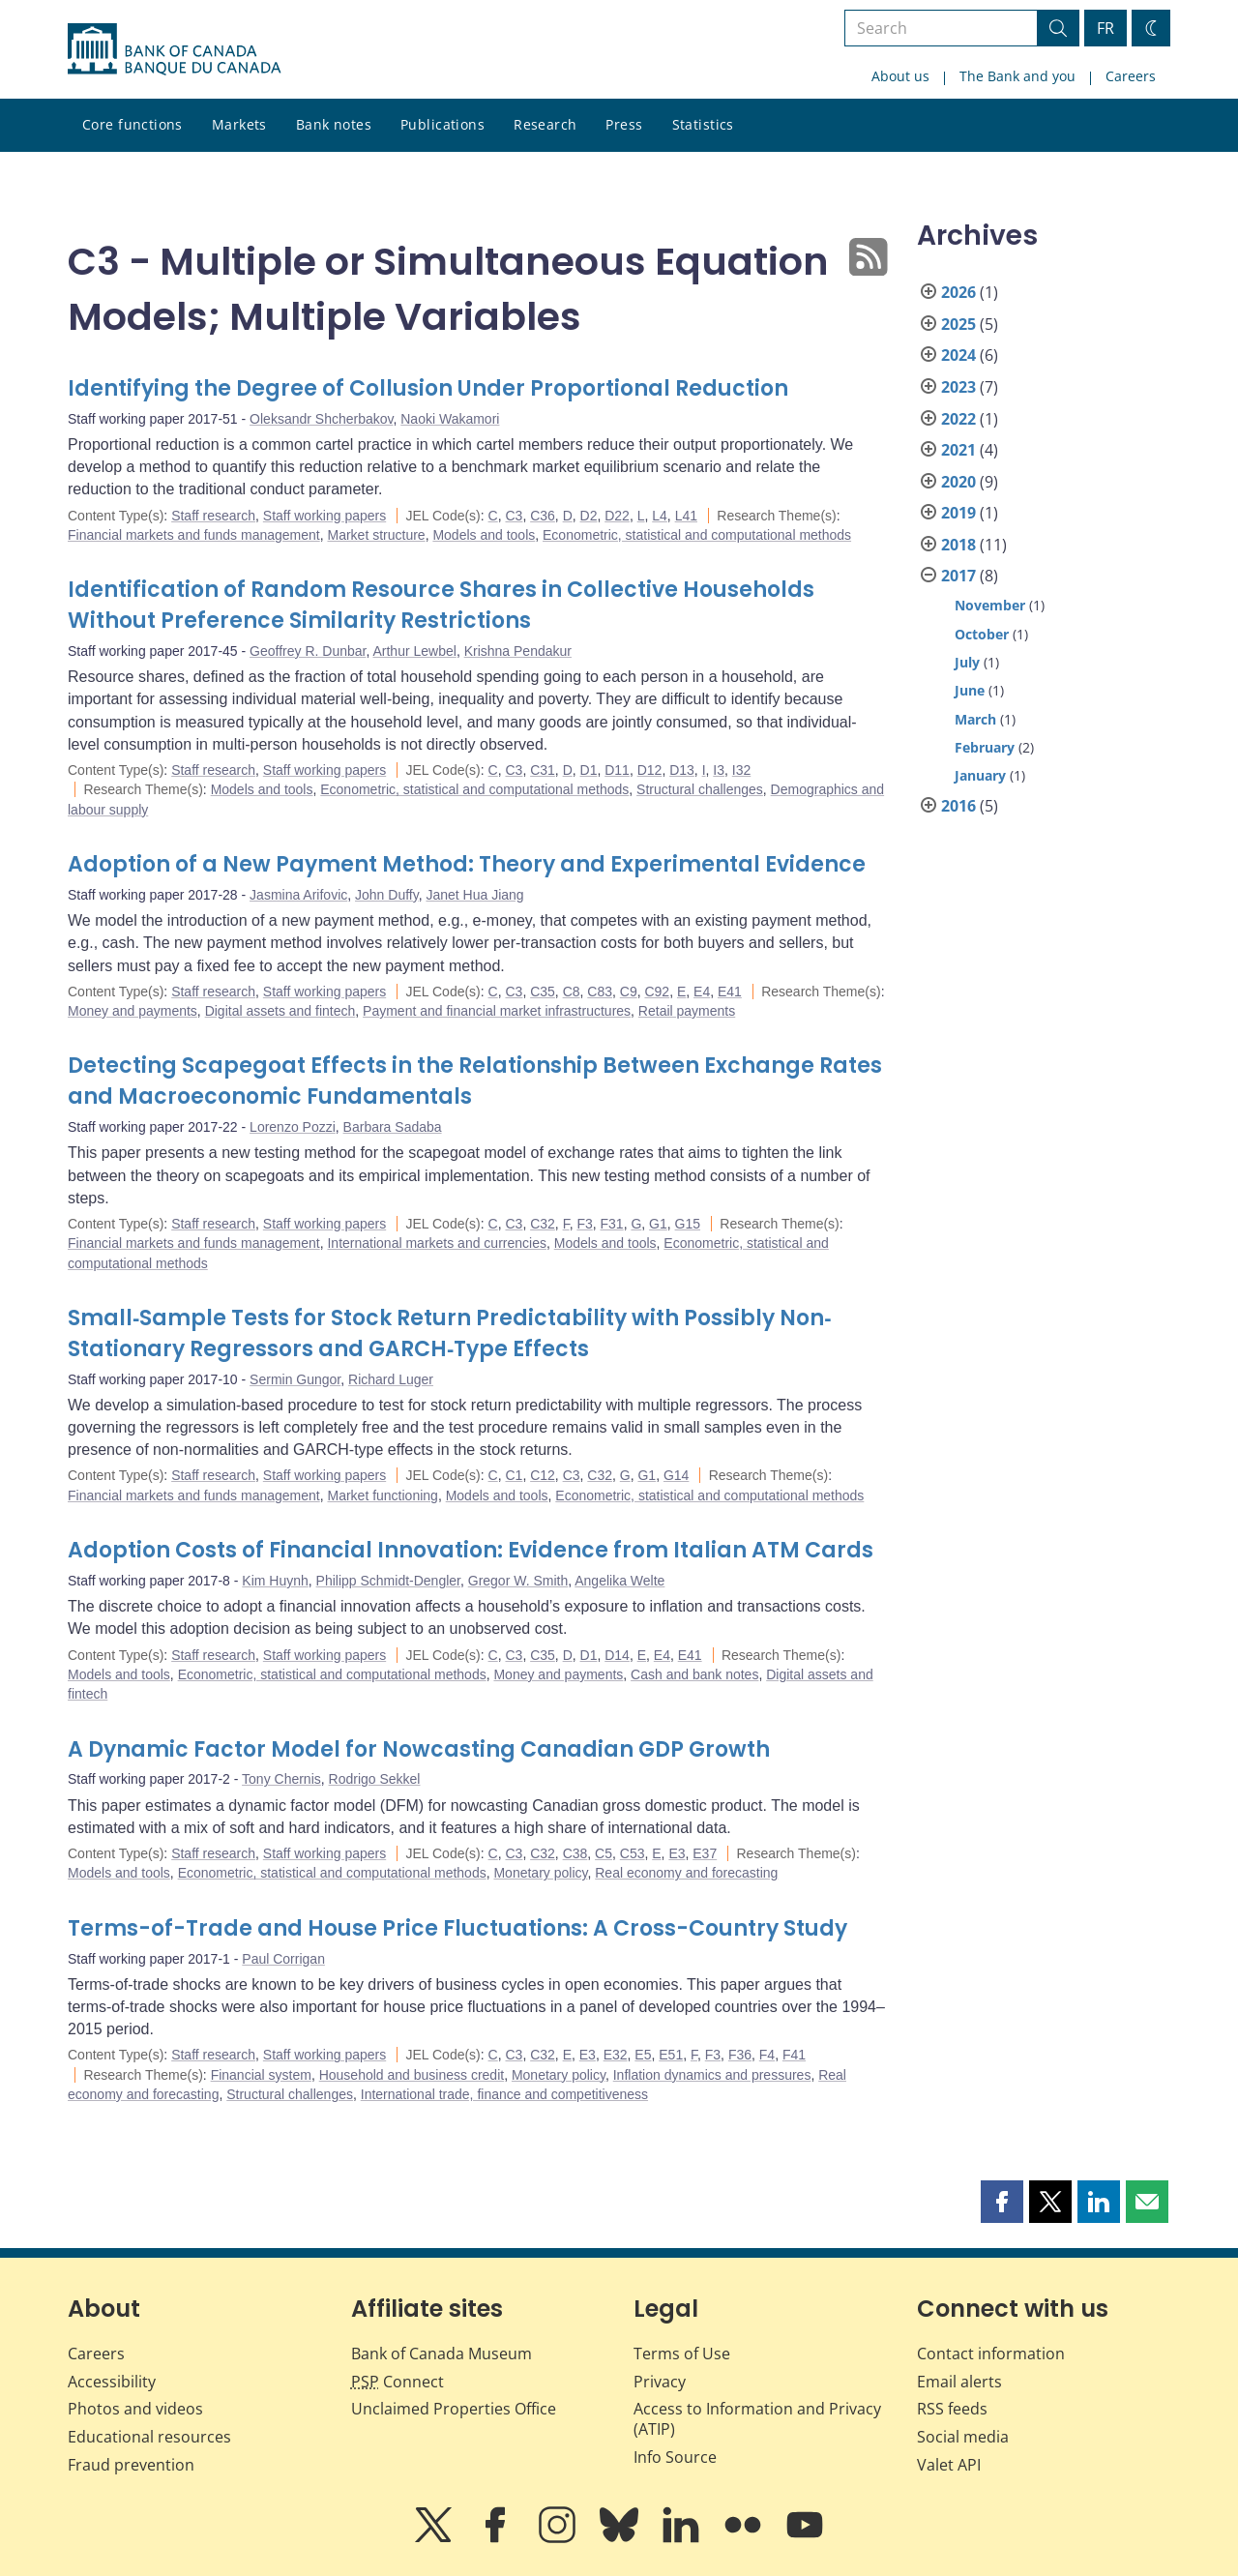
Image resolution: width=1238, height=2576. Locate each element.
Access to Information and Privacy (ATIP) (757, 2419)
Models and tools (483, 535)
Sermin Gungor (295, 1379)
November (990, 605)
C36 (542, 515)
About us (900, 76)
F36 (740, 2054)
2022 (958, 418)
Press (623, 124)
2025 (958, 324)
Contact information (991, 2353)
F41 (794, 2054)
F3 (584, 1223)
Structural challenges (699, 789)
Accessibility (112, 2381)
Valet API (949, 2464)
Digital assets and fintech (280, 1011)
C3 (513, 515)
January (980, 775)
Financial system (261, 2075)
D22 (617, 515)
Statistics (703, 124)
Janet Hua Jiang (474, 895)
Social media (963, 2436)
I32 (741, 770)
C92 (656, 991)
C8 (571, 991)
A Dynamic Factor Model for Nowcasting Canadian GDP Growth (419, 1749)
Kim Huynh (275, 1580)
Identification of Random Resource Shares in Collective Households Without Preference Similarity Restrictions (441, 605)
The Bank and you (1017, 76)
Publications (442, 124)
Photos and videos (135, 2408)
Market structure (376, 535)
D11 (617, 770)
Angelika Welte (619, 1580)
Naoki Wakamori (449, 419)
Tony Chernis (281, 1779)
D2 (589, 515)
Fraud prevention (131, 2464)
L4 (659, 515)
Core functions (132, 124)
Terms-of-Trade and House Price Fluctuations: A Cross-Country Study (457, 1928)
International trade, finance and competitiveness (504, 2094)
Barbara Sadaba (392, 1127)
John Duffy (387, 895)
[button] (1002, 2201)
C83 (599, 991)
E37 (705, 1853)
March (975, 719)
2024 (958, 355)
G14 (676, 1475)
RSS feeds (952, 2408)
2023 (958, 387)
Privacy (660, 2381)
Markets (239, 124)
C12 (542, 1475)
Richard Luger (390, 1379)
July (967, 662)
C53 (632, 1853)
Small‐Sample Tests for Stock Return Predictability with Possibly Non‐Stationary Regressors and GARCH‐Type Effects (450, 1333)
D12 (650, 770)
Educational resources (149, 2436)
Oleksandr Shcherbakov (321, 419)
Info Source (675, 2457)
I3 (718, 770)
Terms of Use (682, 2353)
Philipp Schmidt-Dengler (388, 1580)
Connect (397, 2381)
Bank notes (333, 124)
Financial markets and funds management (194, 535)
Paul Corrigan (283, 1959)
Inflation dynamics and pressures (712, 2075)
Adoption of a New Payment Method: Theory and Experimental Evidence (467, 864)
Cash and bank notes (694, 1674)
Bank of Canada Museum (441, 2353)
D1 (589, 770)
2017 (958, 575)
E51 (671, 2054)
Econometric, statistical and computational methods (697, 535)
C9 (628, 991)
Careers (1130, 76)
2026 (958, 292)
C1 (513, 1475)
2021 (958, 449)
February (985, 747)
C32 (542, 1223)
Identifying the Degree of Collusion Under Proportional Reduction (428, 388)
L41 (686, 515)
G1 (658, 1223)
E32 (616, 2054)
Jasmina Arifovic (298, 895)
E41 (730, 991)
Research (545, 124)
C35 (542, 991)
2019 (958, 512)
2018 (958, 544)
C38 (575, 1853)
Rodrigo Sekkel (375, 1779)
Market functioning (382, 1495)
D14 (617, 1655)
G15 (687, 1223)
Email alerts (959, 2381)
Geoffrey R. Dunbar (308, 651)
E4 (701, 991)
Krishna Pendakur (518, 651)
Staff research (213, 515)
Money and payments (132, 1011)
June (970, 690)
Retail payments (686, 1011)
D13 (681, 770)
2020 (958, 481)
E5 (642, 2054)
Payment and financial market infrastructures (497, 1011)
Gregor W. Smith (518, 1580)
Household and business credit (411, 2075)
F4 (767, 2054)
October (982, 634)
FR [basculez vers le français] (1105, 28)
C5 (603, 1853)
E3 (676, 1853)
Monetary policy (540, 1872)
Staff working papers (324, 515)
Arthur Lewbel (414, 651)
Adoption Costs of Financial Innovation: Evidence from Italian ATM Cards (470, 1550)
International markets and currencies (436, 1243)
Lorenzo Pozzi (293, 1127)
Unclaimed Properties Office (453, 2408)
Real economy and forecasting (686, 1872)
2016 (958, 805)
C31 (542, 770)
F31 (612, 1223)
